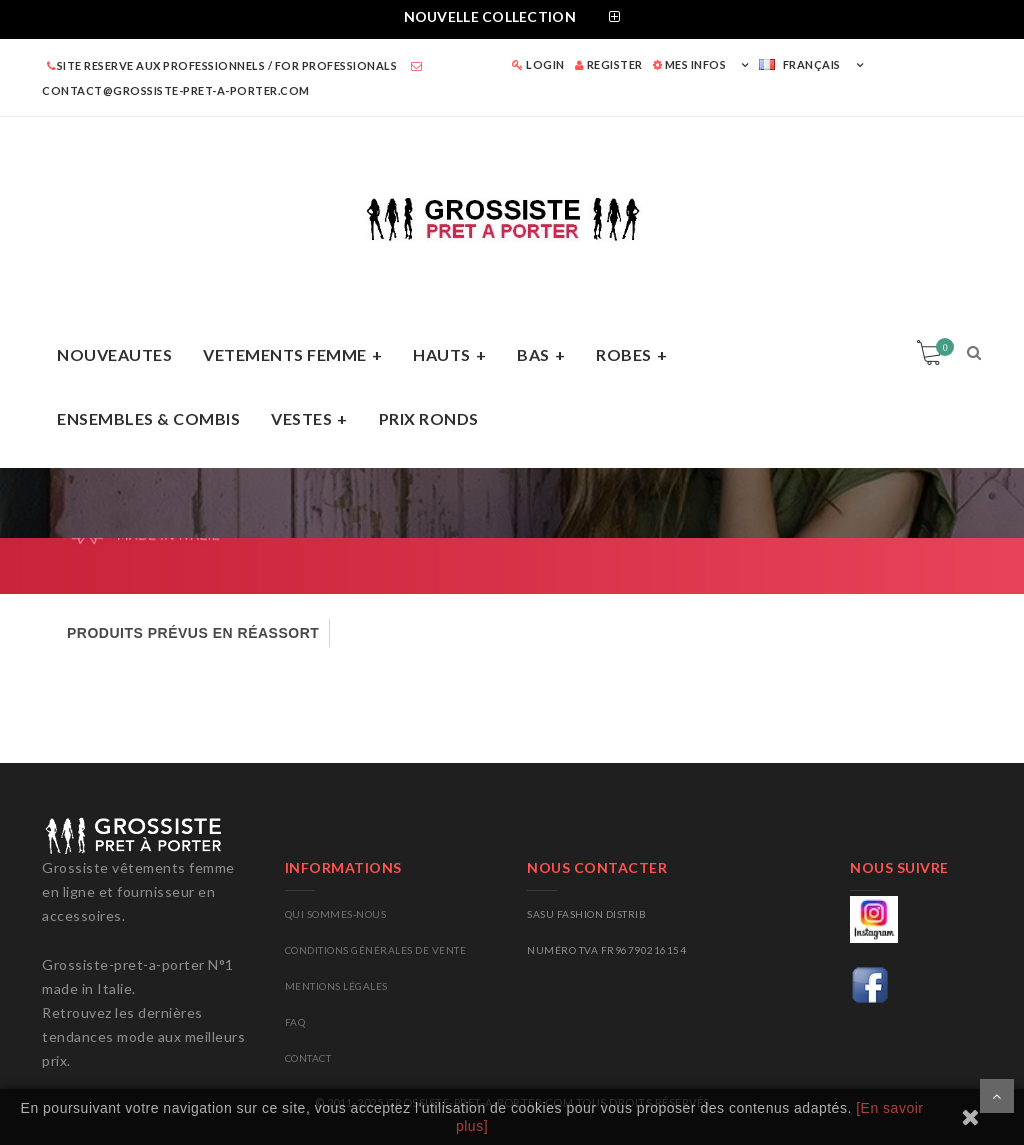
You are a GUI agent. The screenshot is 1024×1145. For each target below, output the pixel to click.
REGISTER (609, 64)
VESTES (301, 418)
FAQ (295, 1022)
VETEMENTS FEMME (285, 354)
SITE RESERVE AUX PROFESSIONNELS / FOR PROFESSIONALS (222, 65)
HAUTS (442, 354)
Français (800, 64)
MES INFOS (690, 64)
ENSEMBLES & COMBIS (148, 418)
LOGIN (538, 64)
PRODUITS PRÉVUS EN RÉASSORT (193, 633)
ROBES (624, 354)
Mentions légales (336, 986)
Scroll (997, 1096)
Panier (941, 347)
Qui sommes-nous (336, 914)
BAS (533, 354)
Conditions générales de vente (376, 950)
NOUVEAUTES (114, 354)
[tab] (512, 19)
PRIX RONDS (429, 418)
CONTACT (308, 1058)
